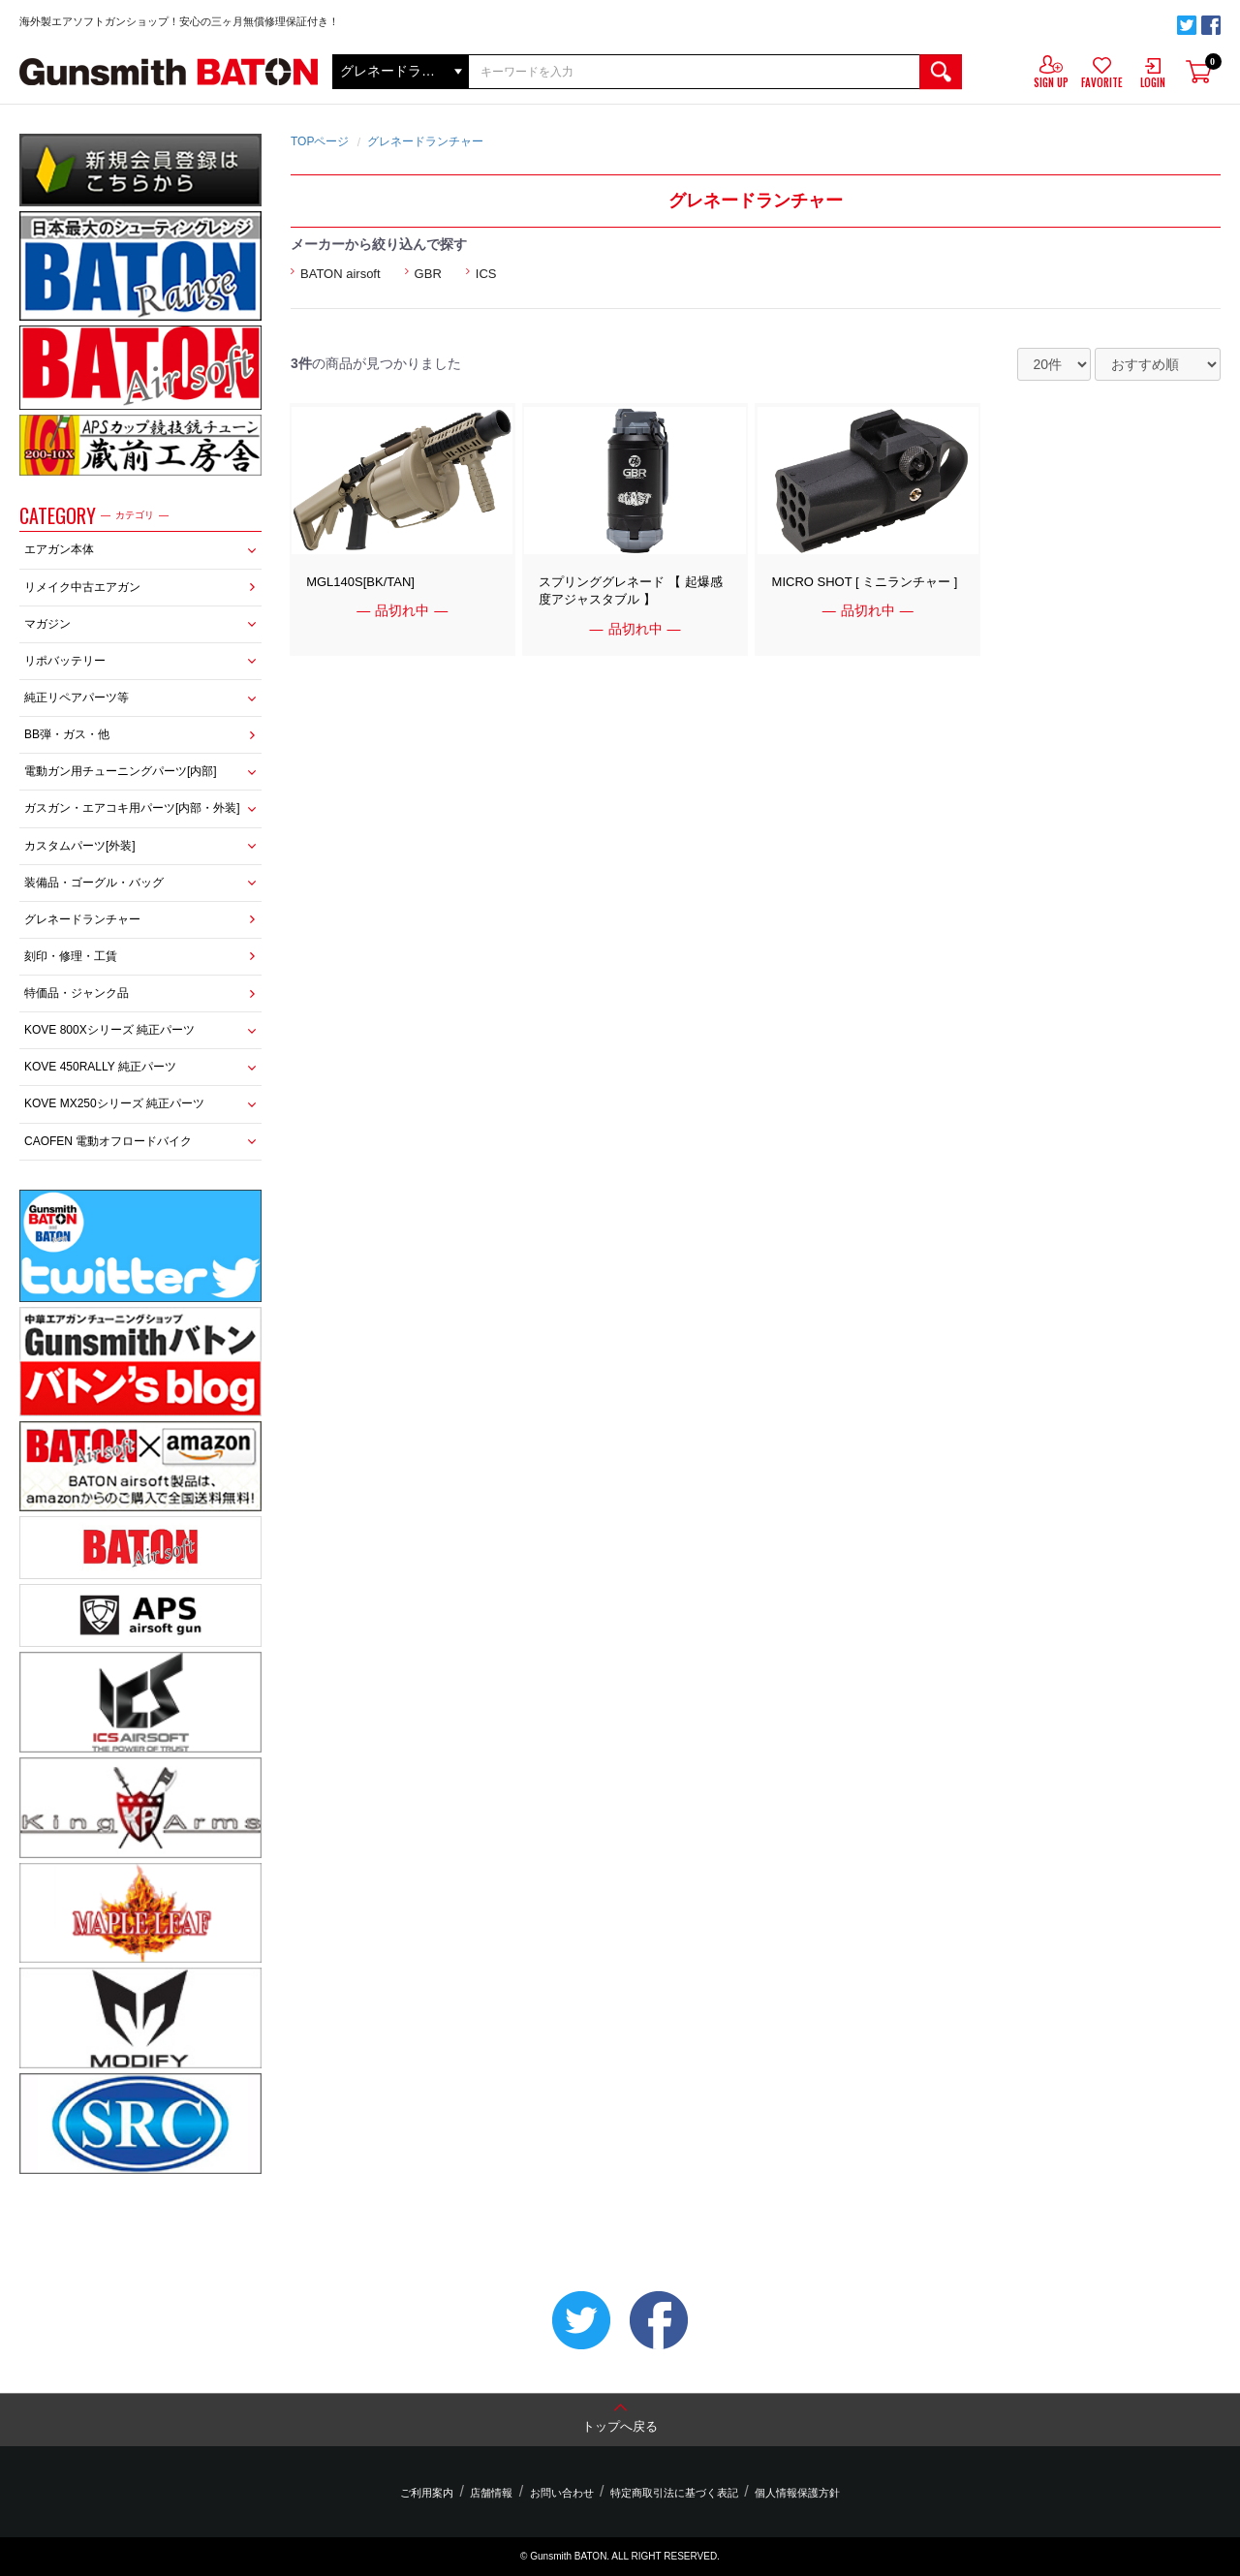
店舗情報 (496, 2492)
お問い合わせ (562, 2492)
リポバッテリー (65, 660)
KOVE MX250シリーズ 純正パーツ (114, 1103)
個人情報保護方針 (787, 2492)
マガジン (47, 624)
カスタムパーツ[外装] (80, 846)
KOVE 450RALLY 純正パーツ (100, 1066)
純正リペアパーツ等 (76, 697)
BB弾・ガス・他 (66, 734)
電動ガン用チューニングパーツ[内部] (120, 771)
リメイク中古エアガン (82, 587)
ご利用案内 (436, 2492)
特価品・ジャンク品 (76, 993)
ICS (486, 273)
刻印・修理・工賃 (70, 956)
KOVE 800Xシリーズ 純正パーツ (109, 1030)
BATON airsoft (340, 273)
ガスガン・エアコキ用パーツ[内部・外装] (132, 808)
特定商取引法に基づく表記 (669, 2492)
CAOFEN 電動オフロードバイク (108, 1141)
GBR (428, 273)
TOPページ (320, 141)
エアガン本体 (59, 549)
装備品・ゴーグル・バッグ (94, 882)
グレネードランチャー (82, 919)
